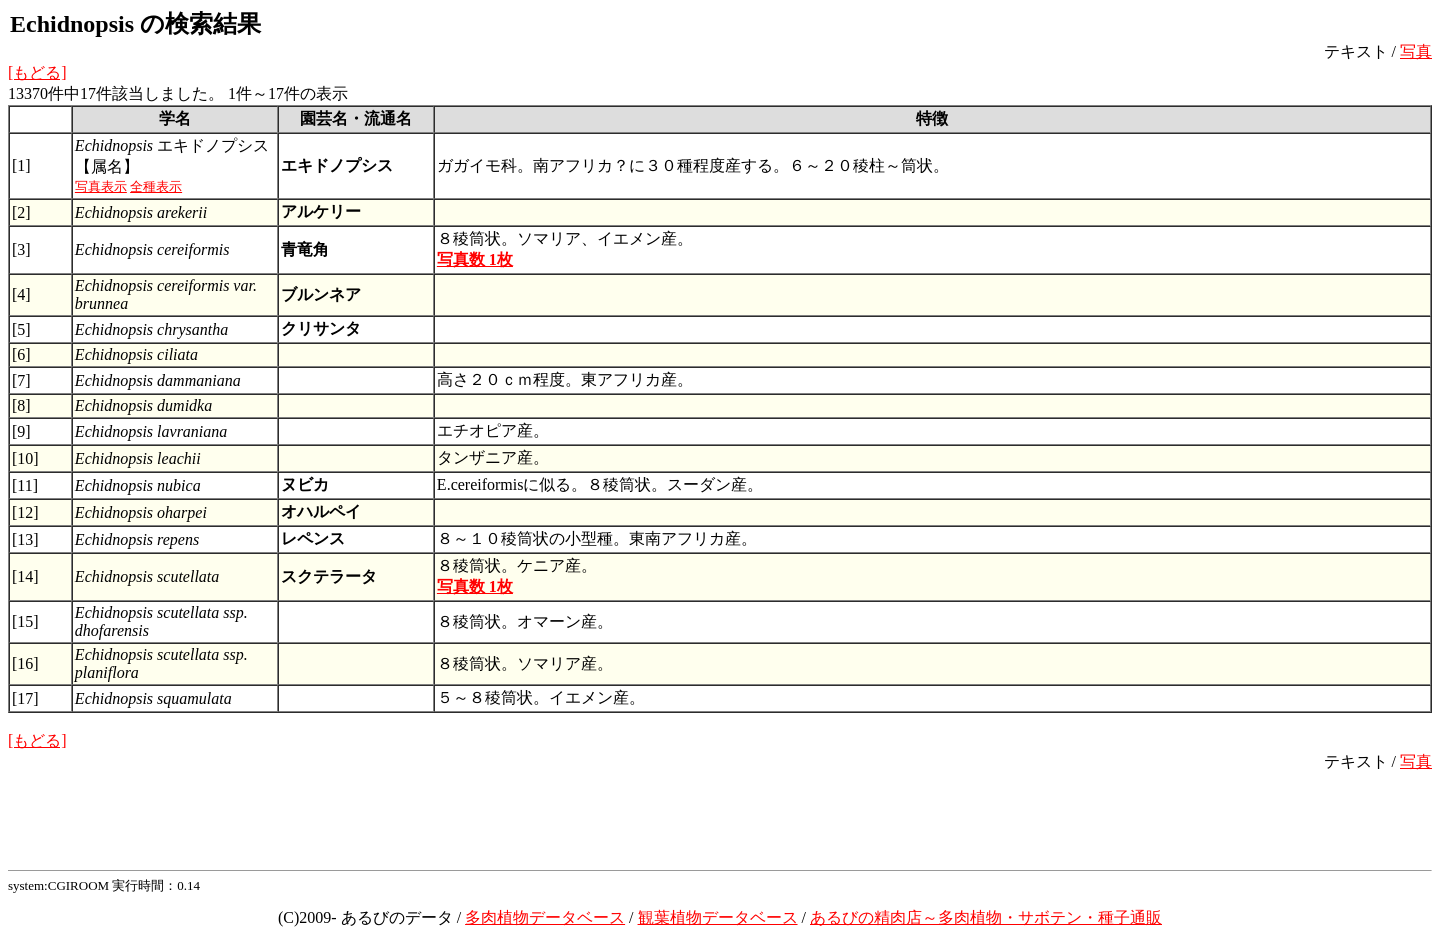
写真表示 (101, 186)
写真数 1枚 (475, 259)
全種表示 (156, 186)
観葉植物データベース (718, 917)
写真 (1416, 51)
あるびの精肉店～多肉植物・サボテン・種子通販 (986, 917)
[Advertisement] (720, 818)
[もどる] (37, 72)
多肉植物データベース (545, 917)
